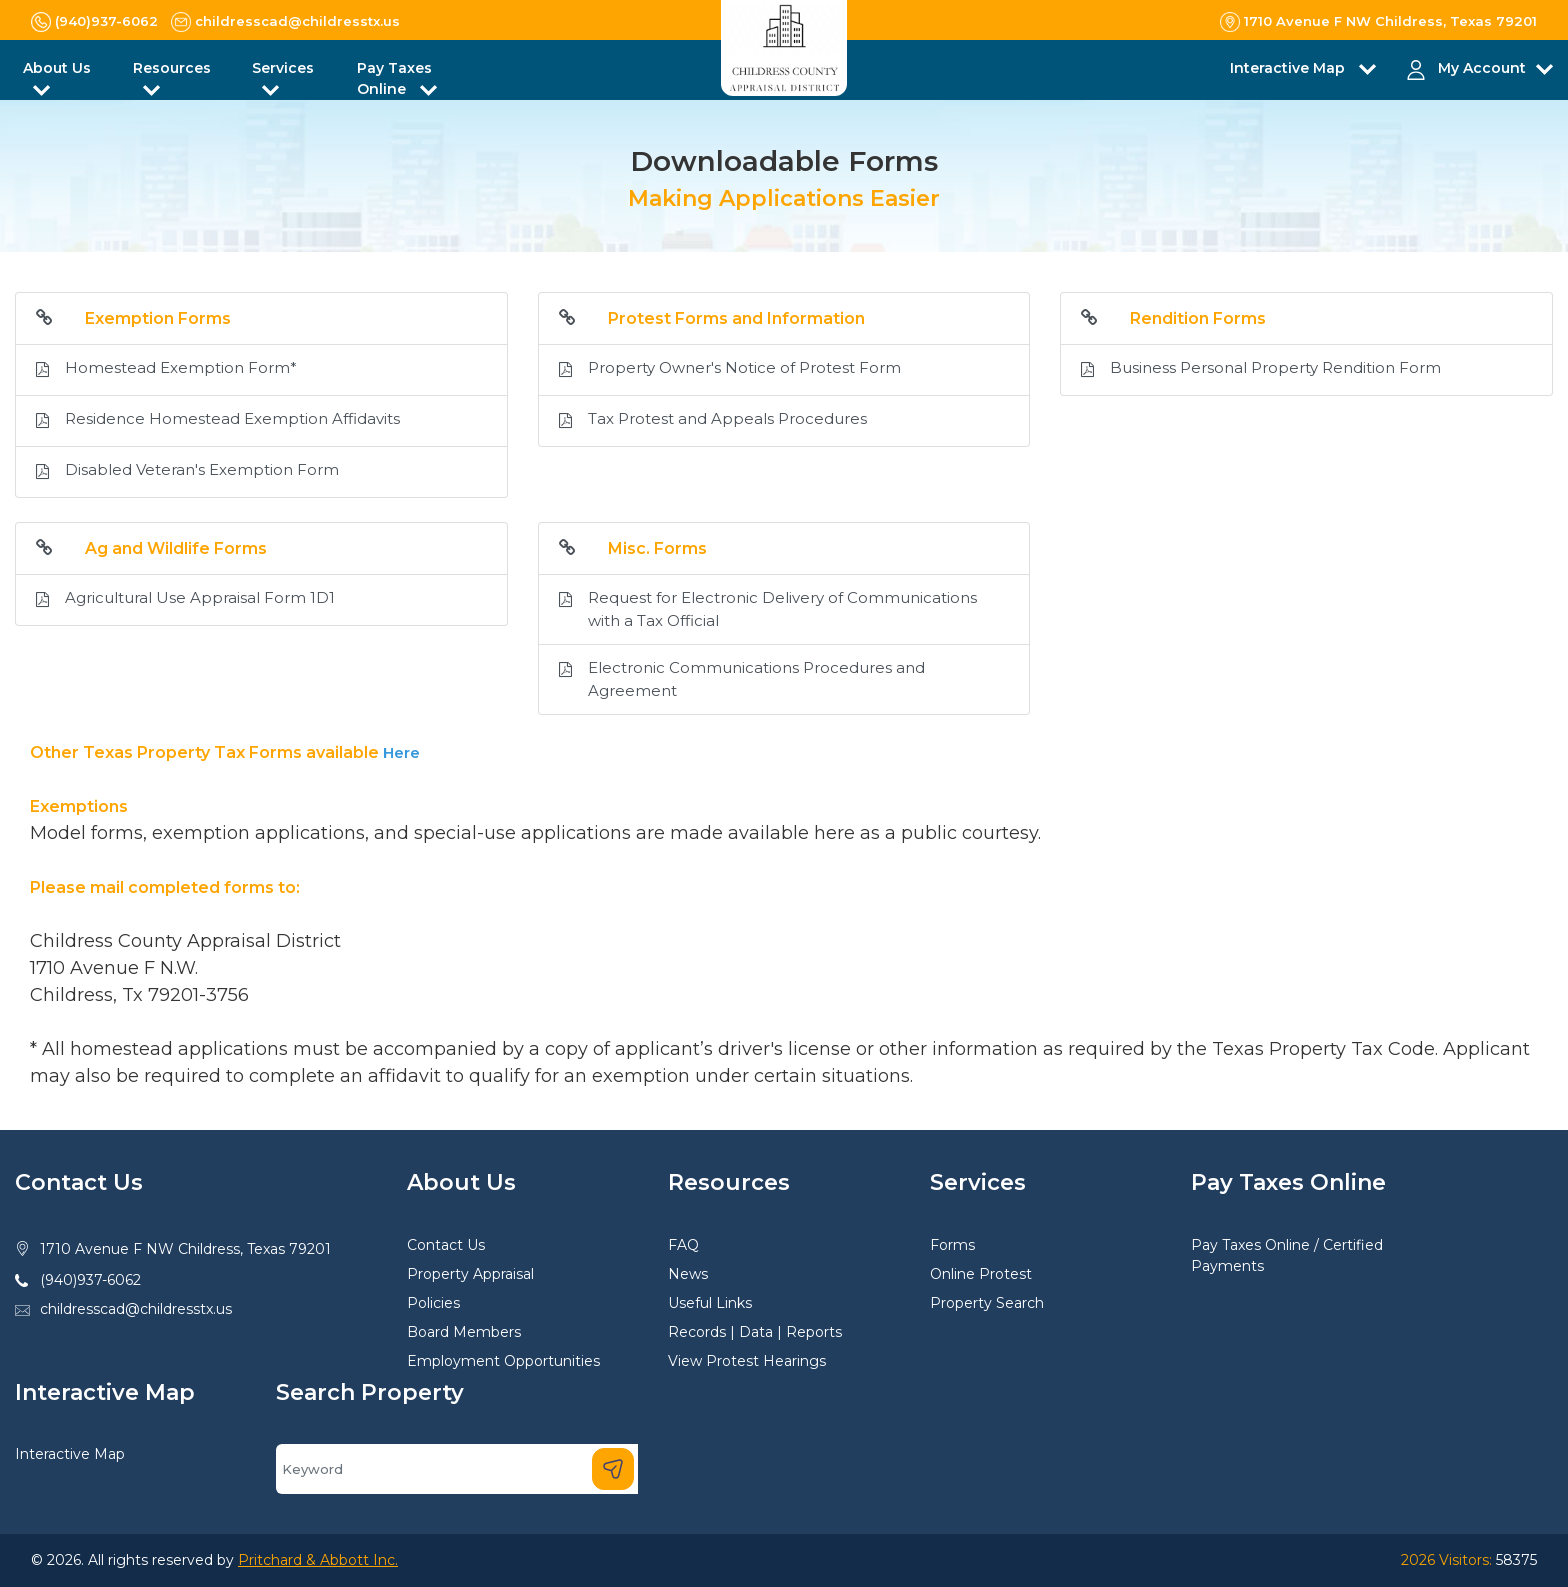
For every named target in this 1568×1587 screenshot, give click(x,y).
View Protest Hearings (747, 1361)
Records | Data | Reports (755, 1332)
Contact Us (446, 1245)
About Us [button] (57, 68)
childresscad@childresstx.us (136, 1309)
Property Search (987, 1303)
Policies (433, 1303)
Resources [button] (172, 68)
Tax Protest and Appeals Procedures (713, 421)
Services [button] (283, 68)
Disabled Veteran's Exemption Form (187, 472)
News (688, 1274)
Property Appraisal (470, 1274)
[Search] (457, 1469)
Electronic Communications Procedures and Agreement (742, 679)
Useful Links (710, 1303)
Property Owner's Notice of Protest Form (730, 370)
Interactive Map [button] (1289, 68)
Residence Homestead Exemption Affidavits (218, 421)
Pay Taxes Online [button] (394, 78)
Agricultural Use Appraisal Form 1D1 (185, 600)
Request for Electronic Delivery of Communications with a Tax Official (768, 609)
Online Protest (981, 1274)
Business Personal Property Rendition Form (1261, 370)
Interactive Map (70, 1454)
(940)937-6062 (90, 1280)
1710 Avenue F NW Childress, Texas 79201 (185, 1249)
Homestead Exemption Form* (166, 370)
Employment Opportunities (503, 1361)
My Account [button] (1482, 68)
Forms (952, 1245)
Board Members (464, 1332)
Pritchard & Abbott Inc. (318, 1560)
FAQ (683, 1245)
